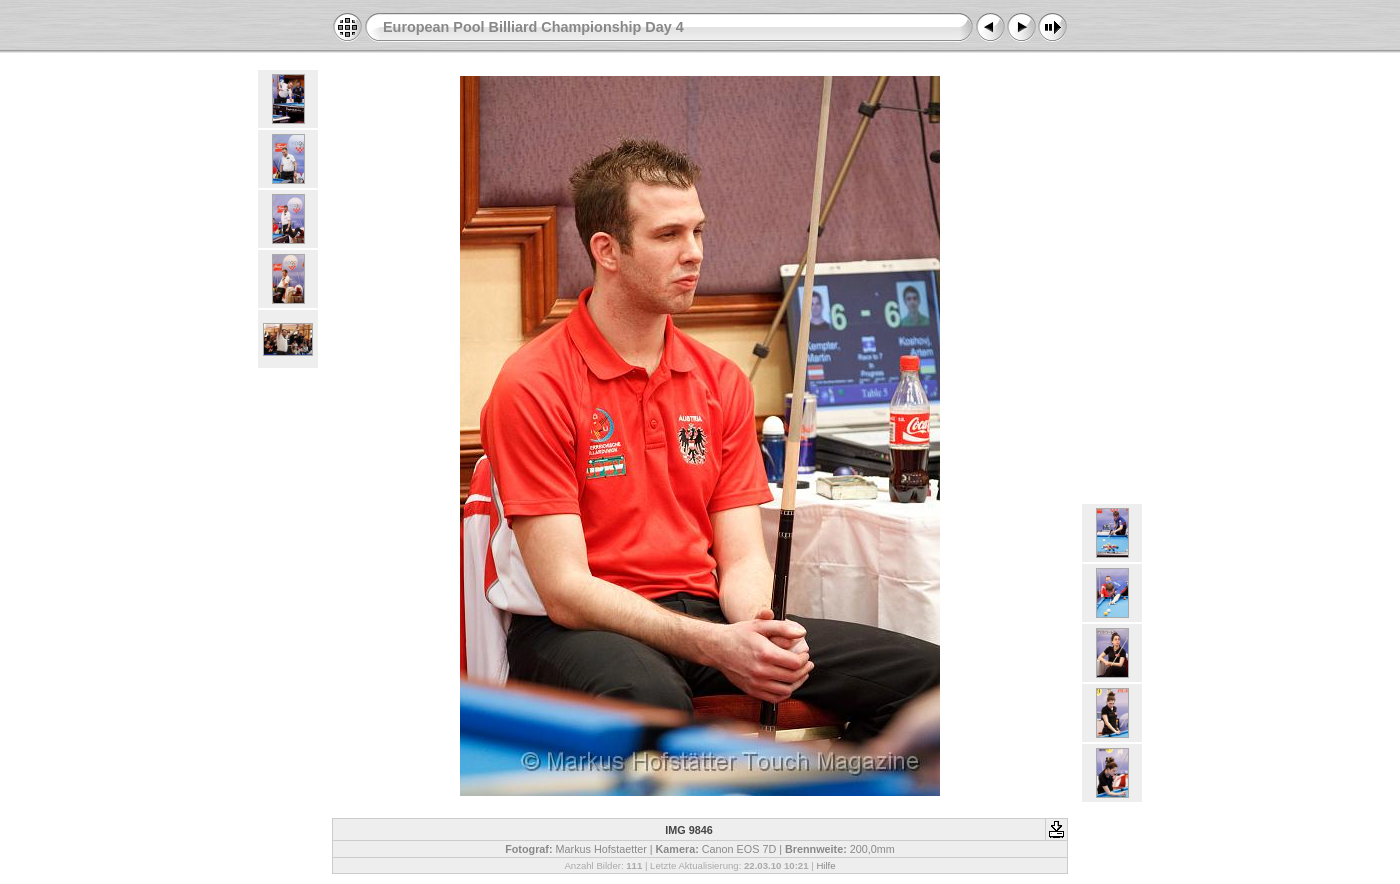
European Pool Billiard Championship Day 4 (533, 27)
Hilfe (825, 865)
